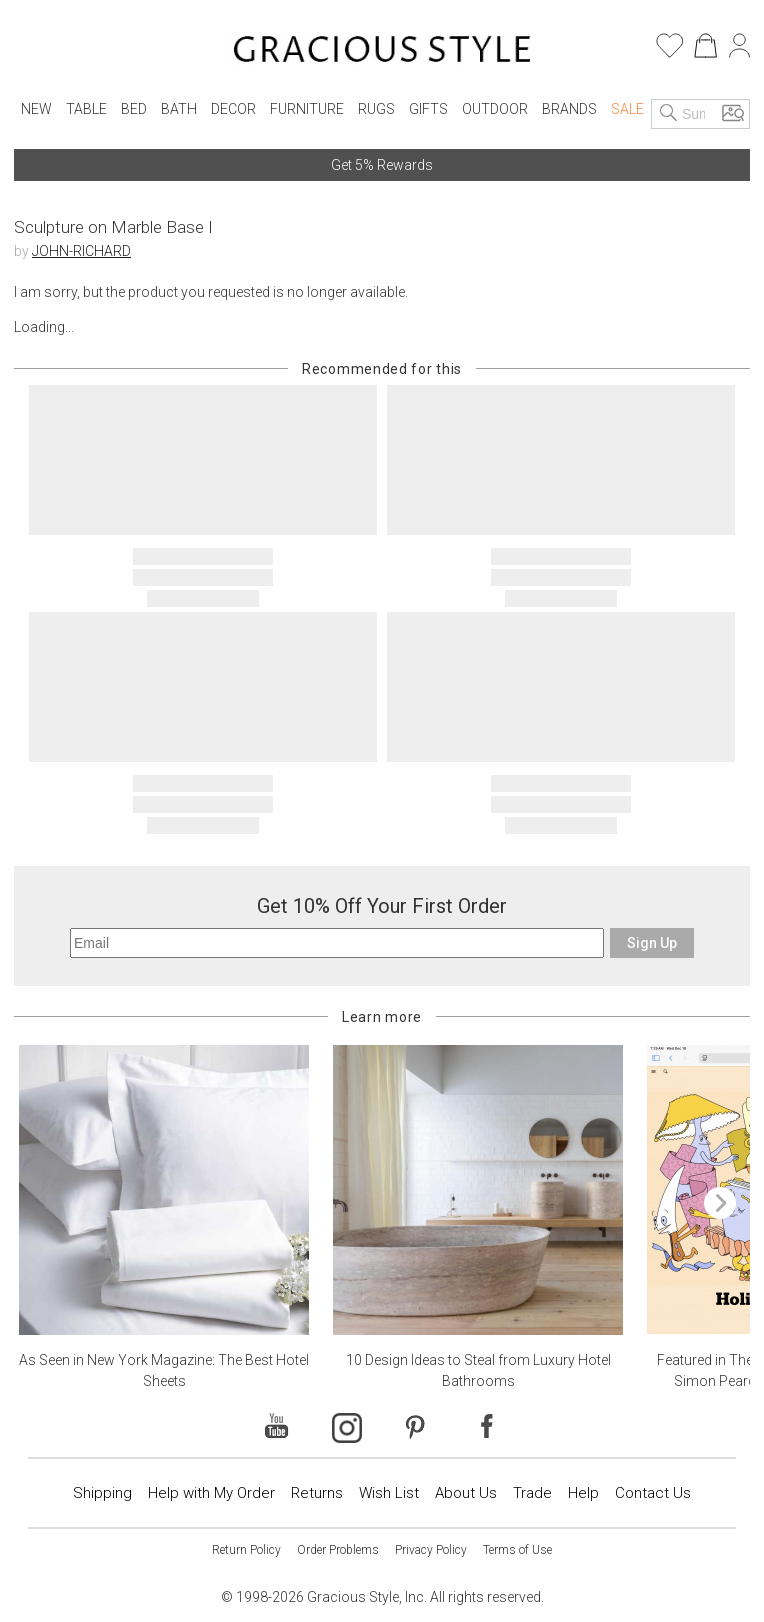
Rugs (376, 109)
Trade (532, 1493)
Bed (134, 109)
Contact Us (653, 1493)
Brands (569, 109)
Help (583, 1493)
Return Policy (246, 1550)
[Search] (669, 114)
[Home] (382, 52)
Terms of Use (517, 1550)
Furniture (307, 109)
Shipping (102, 1493)
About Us (466, 1493)
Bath (179, 109)
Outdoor (495, 109)
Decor (233, 109)
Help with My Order (211, 1493)
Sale (627, 109)
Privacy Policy (431, 1550)
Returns (317, 1493)
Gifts (428, 109)
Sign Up (652, 943)
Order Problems (338, 1550)
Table (86, 109)
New (36, 109)
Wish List (389, 1493)
